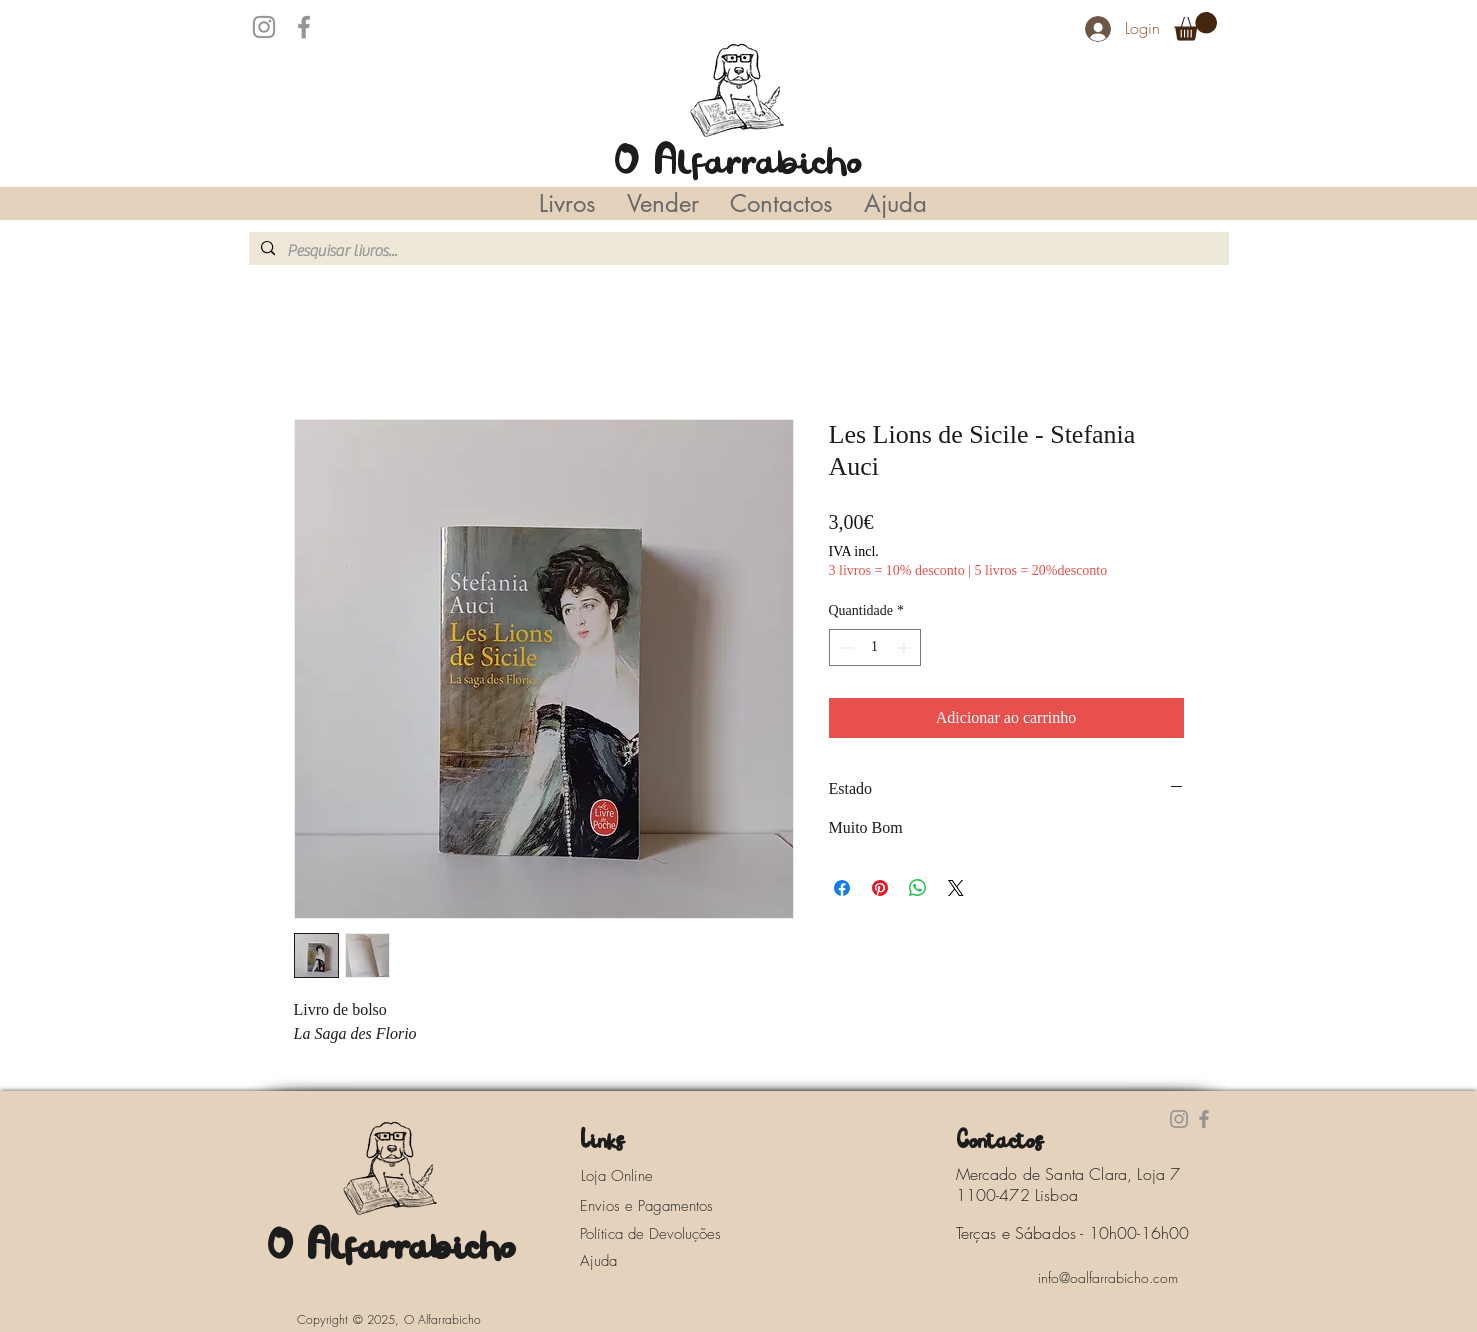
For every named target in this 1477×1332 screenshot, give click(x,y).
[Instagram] (264, 27)
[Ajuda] (604, 1261)
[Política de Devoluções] (665, 1234)
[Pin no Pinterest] (880, 888)
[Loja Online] (639, 1176)
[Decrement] (844, 647)
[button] (1195, 26)
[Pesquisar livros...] (737, 251)
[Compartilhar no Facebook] (842, 888)
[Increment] (905, 647)
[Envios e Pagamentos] (665, 1206)
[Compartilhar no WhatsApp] (918, 888)
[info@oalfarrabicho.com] (1108, 1277)
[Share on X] (956, 888)
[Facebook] (304, 27)
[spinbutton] (875, 647)
